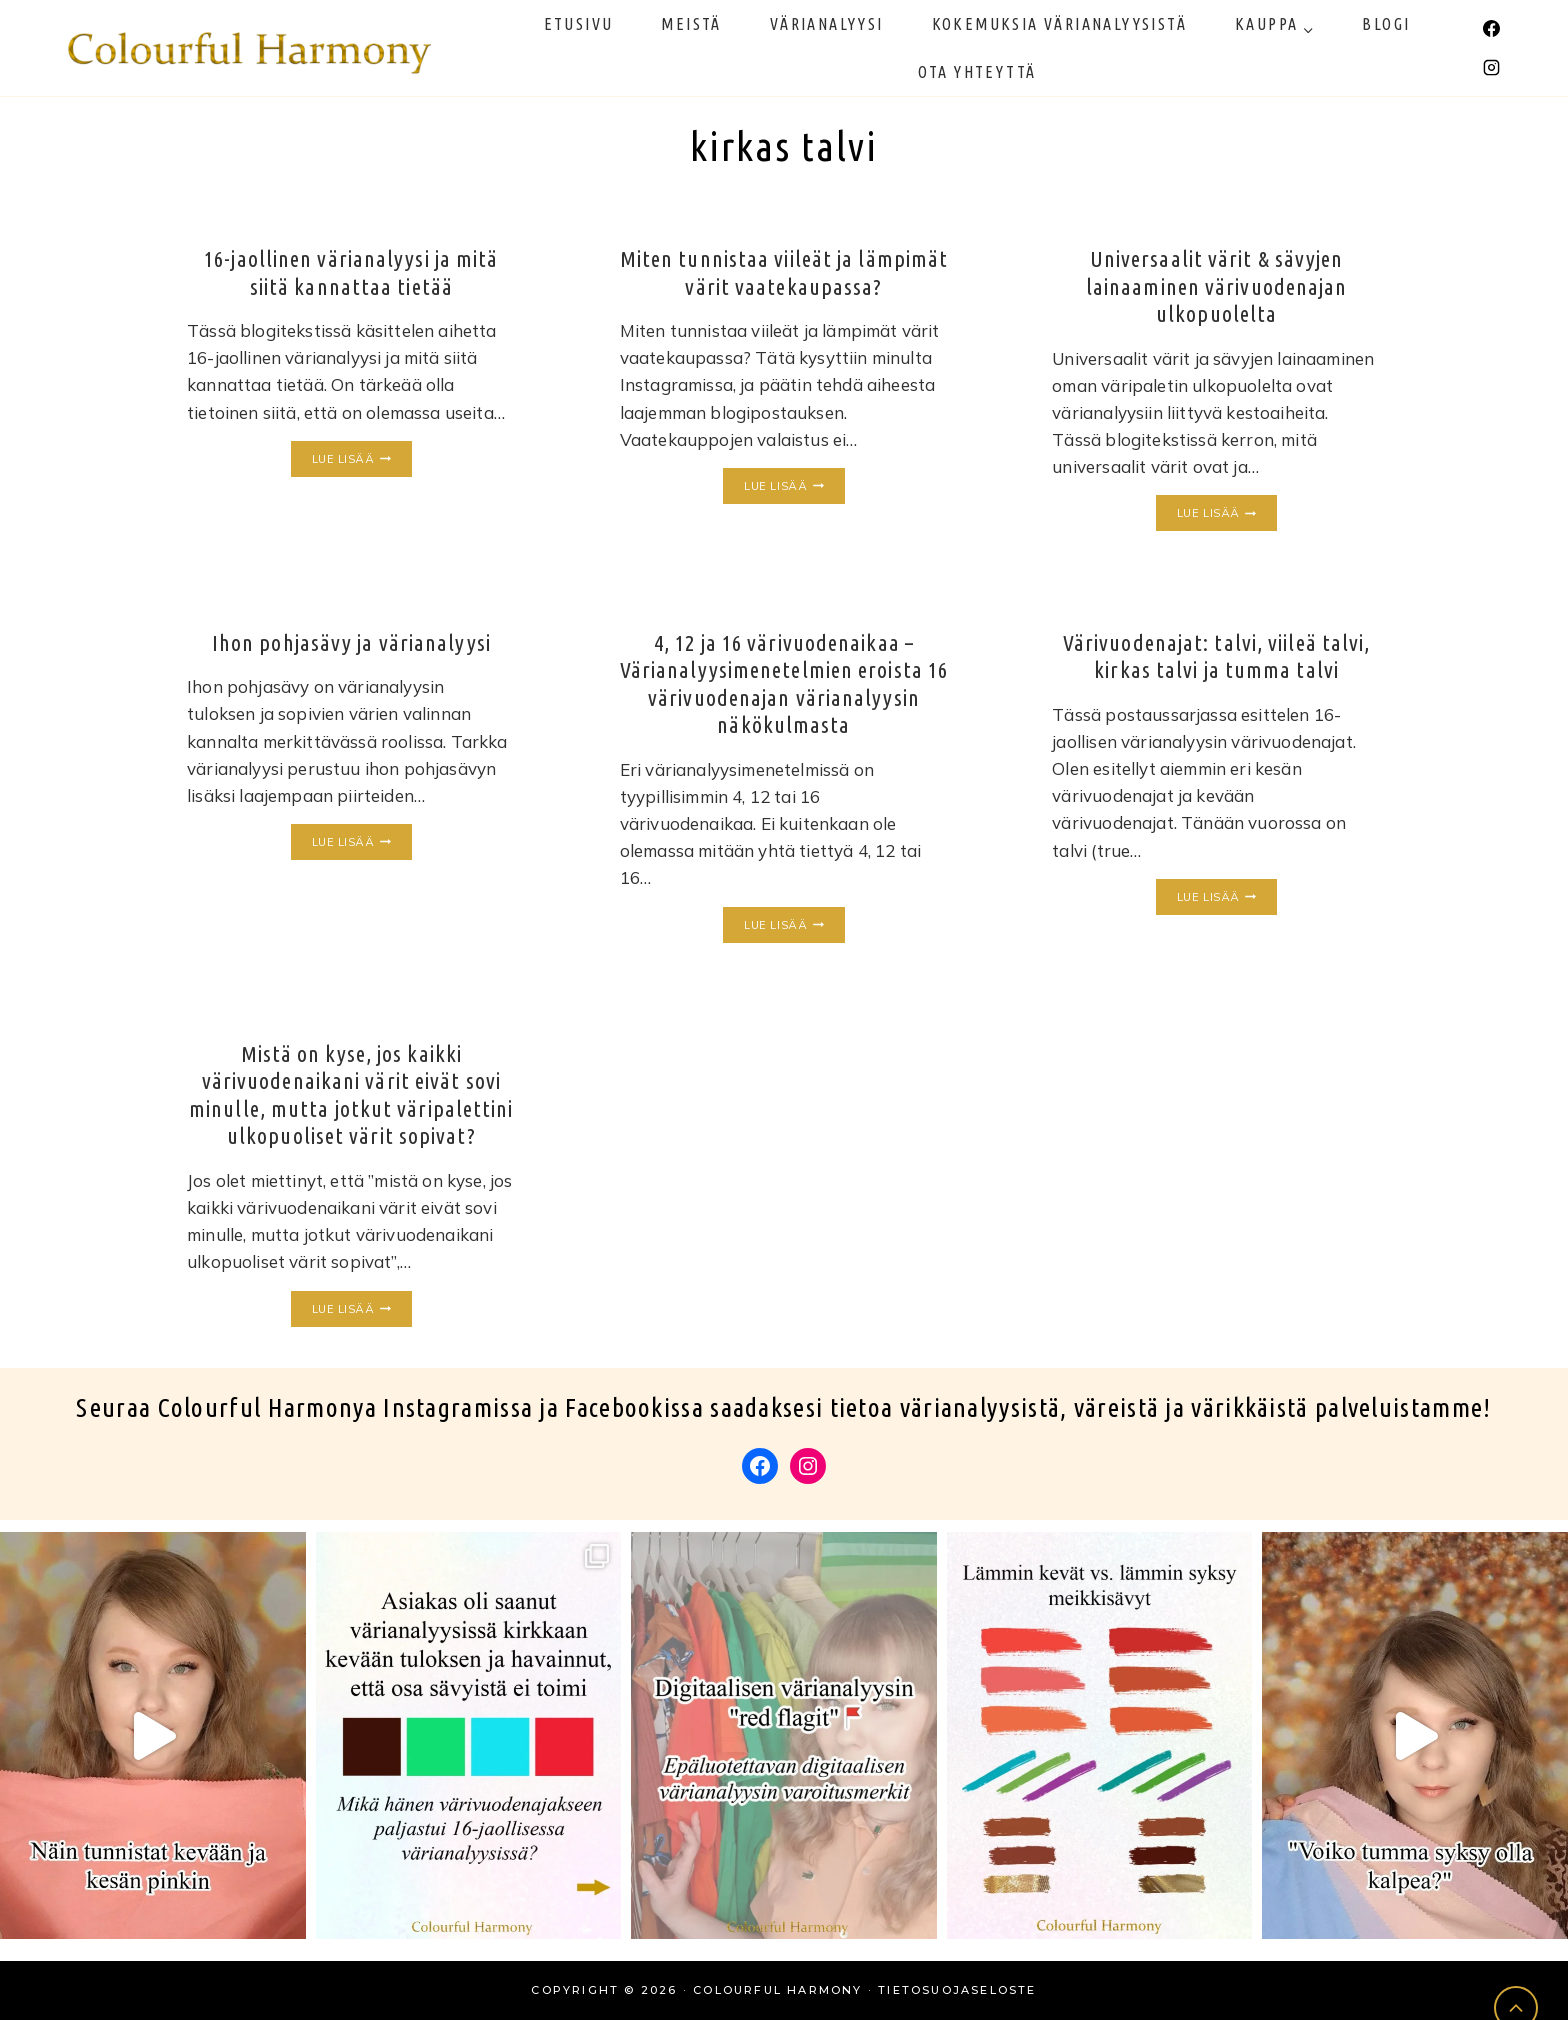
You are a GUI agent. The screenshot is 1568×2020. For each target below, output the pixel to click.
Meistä (691, 24)
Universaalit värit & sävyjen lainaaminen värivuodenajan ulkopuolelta (1217, 286)
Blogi (1386, 24)
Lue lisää (362, 459)
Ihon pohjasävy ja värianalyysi (351, 642)
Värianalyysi (827, 24)
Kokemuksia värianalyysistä (1059, 24)
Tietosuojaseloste (957, 1990)
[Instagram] (1491, 68)
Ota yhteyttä (977, 72)
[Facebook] (1491, 28)
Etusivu (579, 24)
